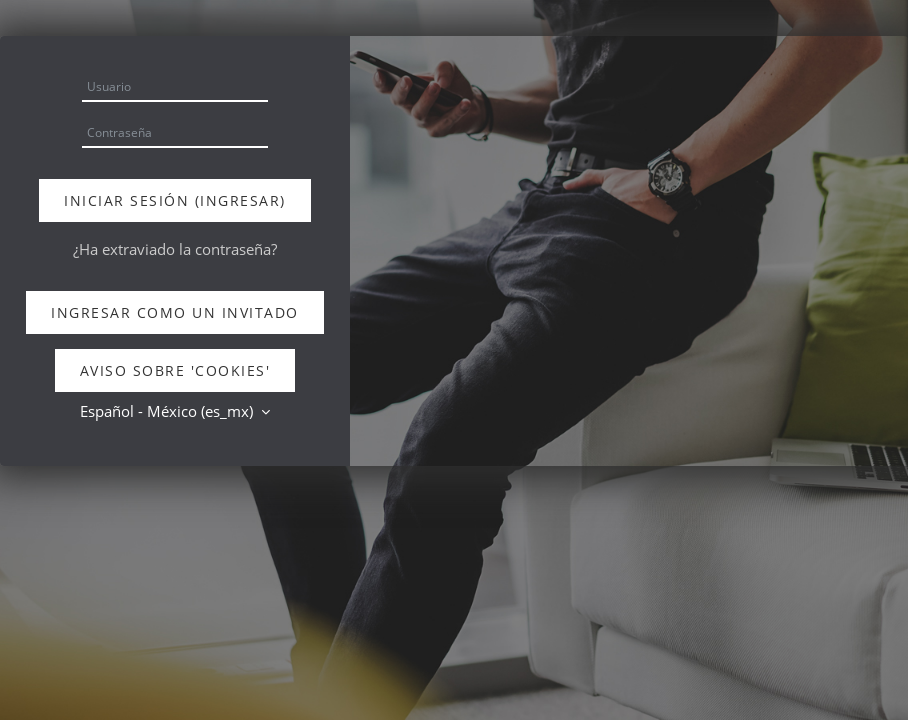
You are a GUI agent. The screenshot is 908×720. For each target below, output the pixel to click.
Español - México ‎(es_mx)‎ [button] (168, 411)
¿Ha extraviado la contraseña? (175, 249)
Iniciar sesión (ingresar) (175, 200)
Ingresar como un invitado (175, 312)
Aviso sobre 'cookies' (175, 370)
